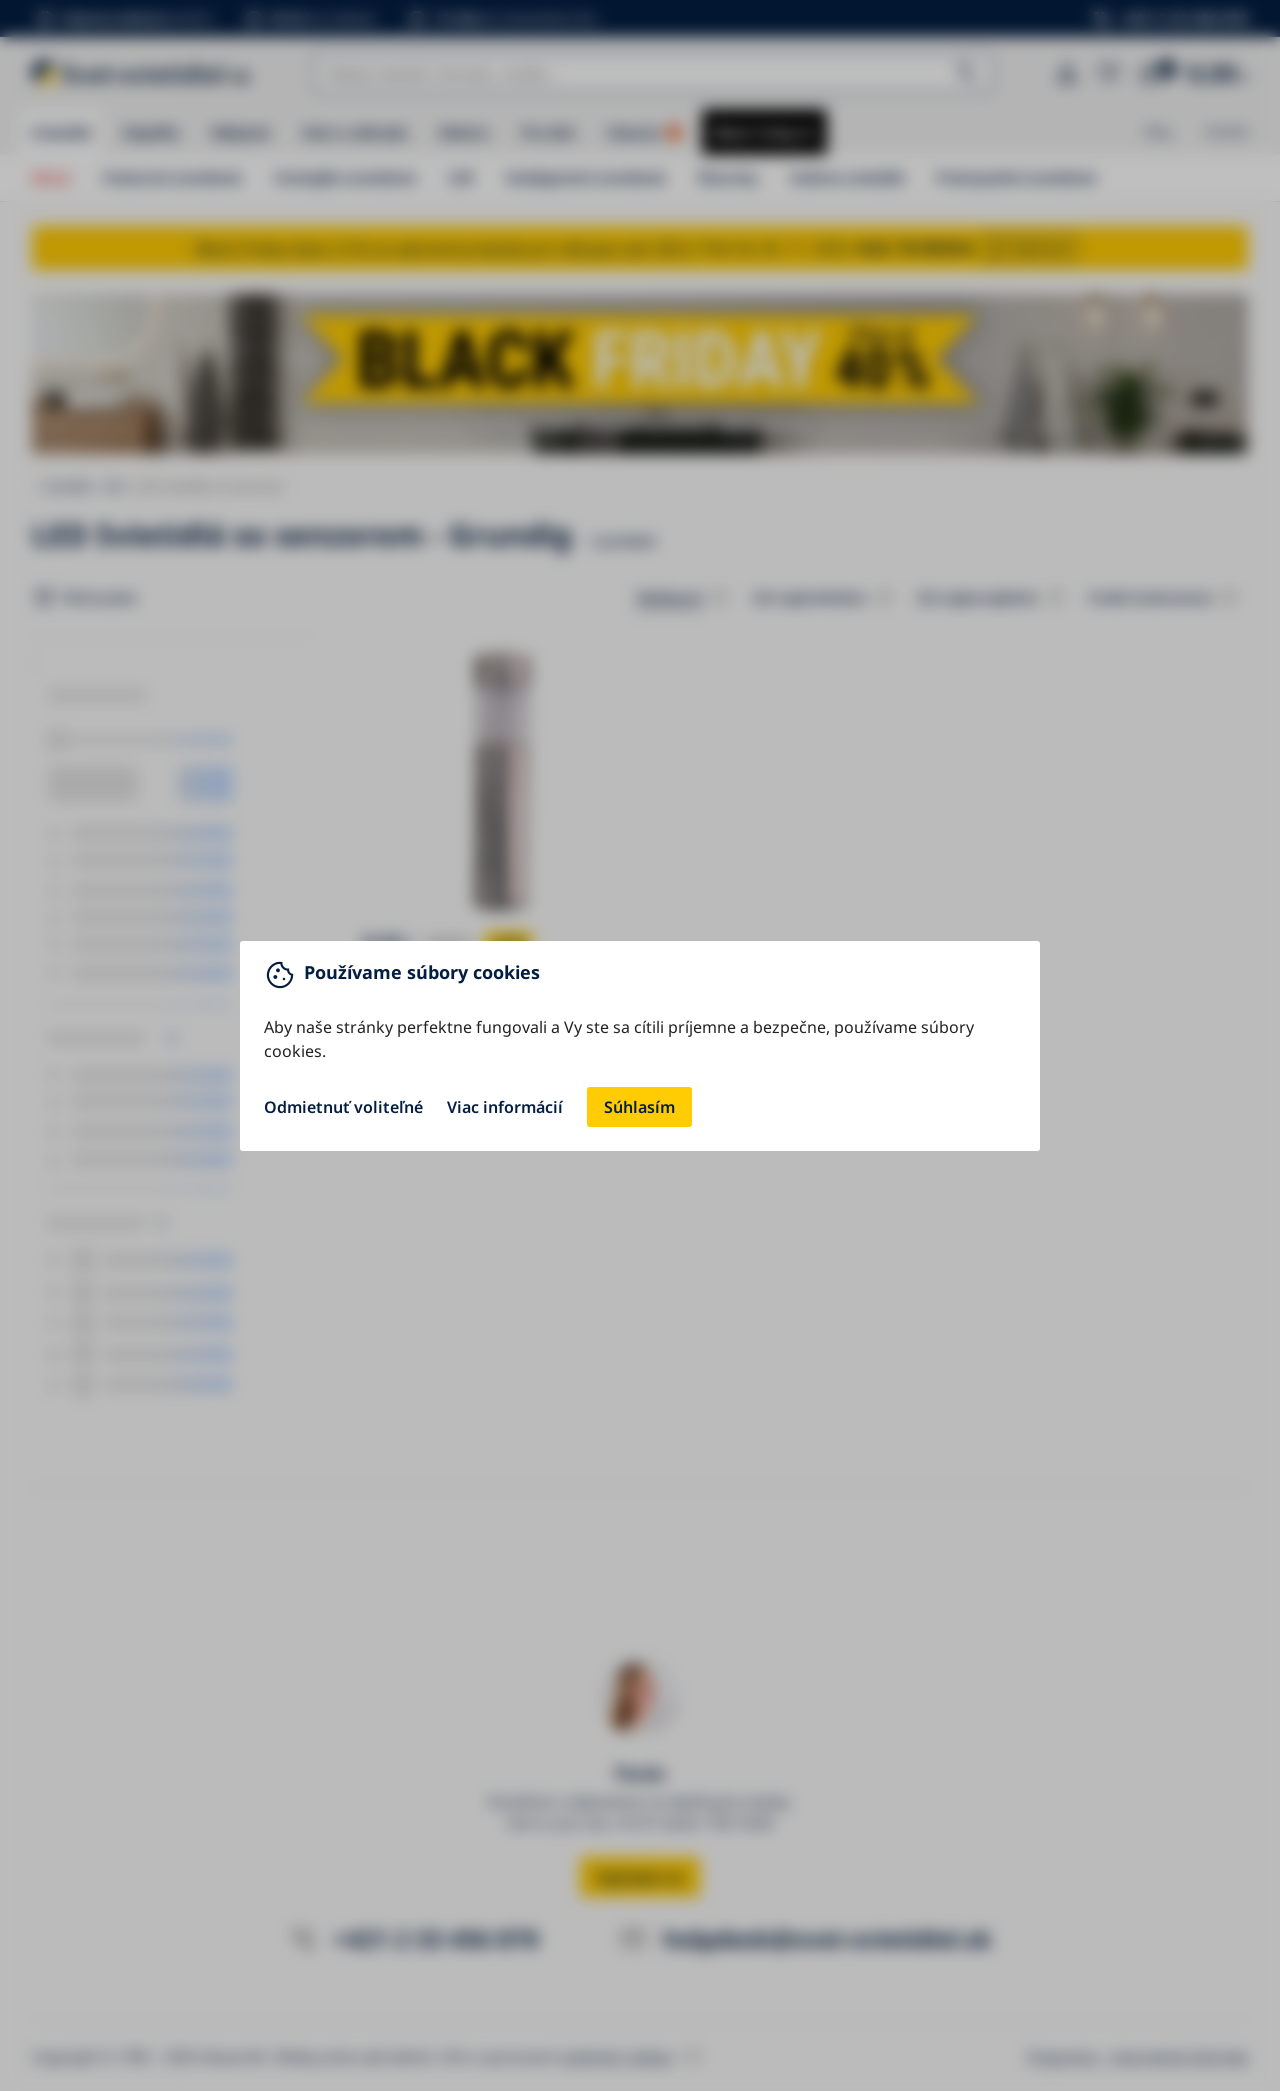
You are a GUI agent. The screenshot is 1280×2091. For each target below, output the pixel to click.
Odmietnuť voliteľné (343, 1107)
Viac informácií (505, 1107)
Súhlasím (639, 1107)
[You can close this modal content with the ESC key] (640, 1045)
